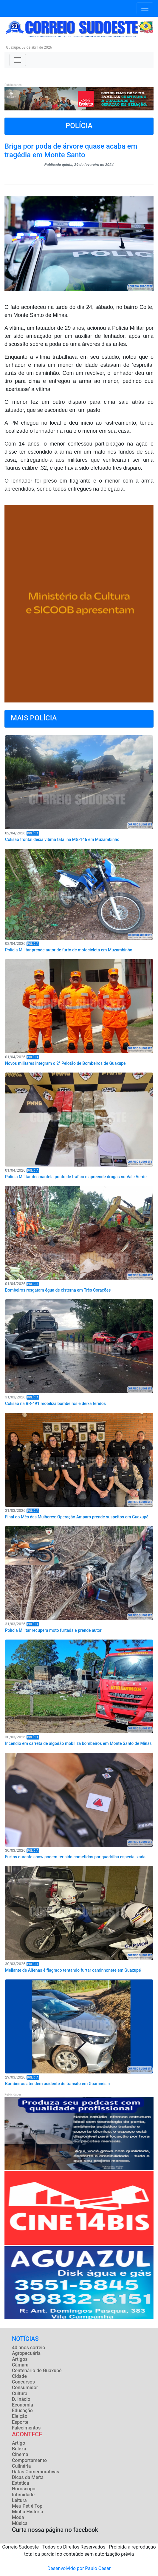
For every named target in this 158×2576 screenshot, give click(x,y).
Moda (18, 2517)
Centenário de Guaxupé (37, 2370)
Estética (20, 2483)
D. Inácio (21, 2399)
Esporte (20, 2422)
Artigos (19, 2359)
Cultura (19, 2393)
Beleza (19, 2449)
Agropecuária (26, 2353)
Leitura (19, 2500)
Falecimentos (26, 2428)
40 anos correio (28, 2347)
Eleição (19, 2416)
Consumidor (25, 2387)
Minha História (27, 2512)
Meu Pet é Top (27, 2506)
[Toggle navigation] (145, 8)
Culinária (21, 2466)
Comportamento (29, 2460)
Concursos (23, 2382)
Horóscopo (23, 2489)
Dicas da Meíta (28, 2477)
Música (19, 2523)
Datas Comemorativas (35, 2472)
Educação (22, 2410)
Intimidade (23, 2495)
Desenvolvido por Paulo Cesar (79, 2568)
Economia (22, 2405)
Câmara (20, 2365)
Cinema (20, 2454)
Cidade (19, 2376)
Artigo (18, 2443)
